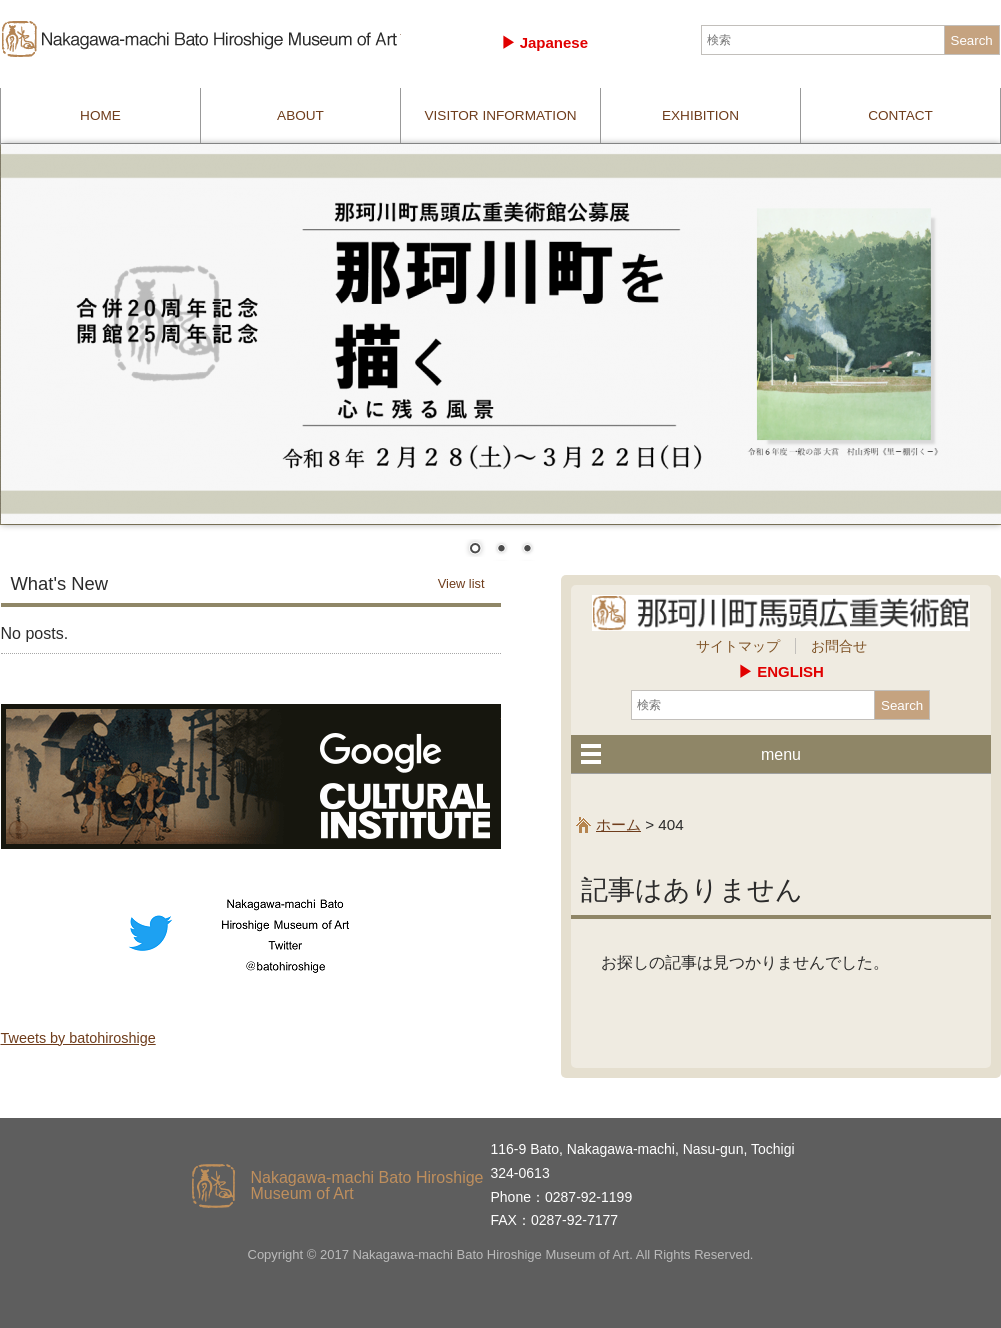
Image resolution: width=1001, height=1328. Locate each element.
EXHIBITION (700, 115)
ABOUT (300, 115)
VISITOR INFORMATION (500, 115)
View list (461, 583)
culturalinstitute (251, 776)
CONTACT (900, 115)
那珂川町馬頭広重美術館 (201, 39)
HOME (100, 115)
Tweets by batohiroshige (78, 1038)
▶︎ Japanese (545, 42)
